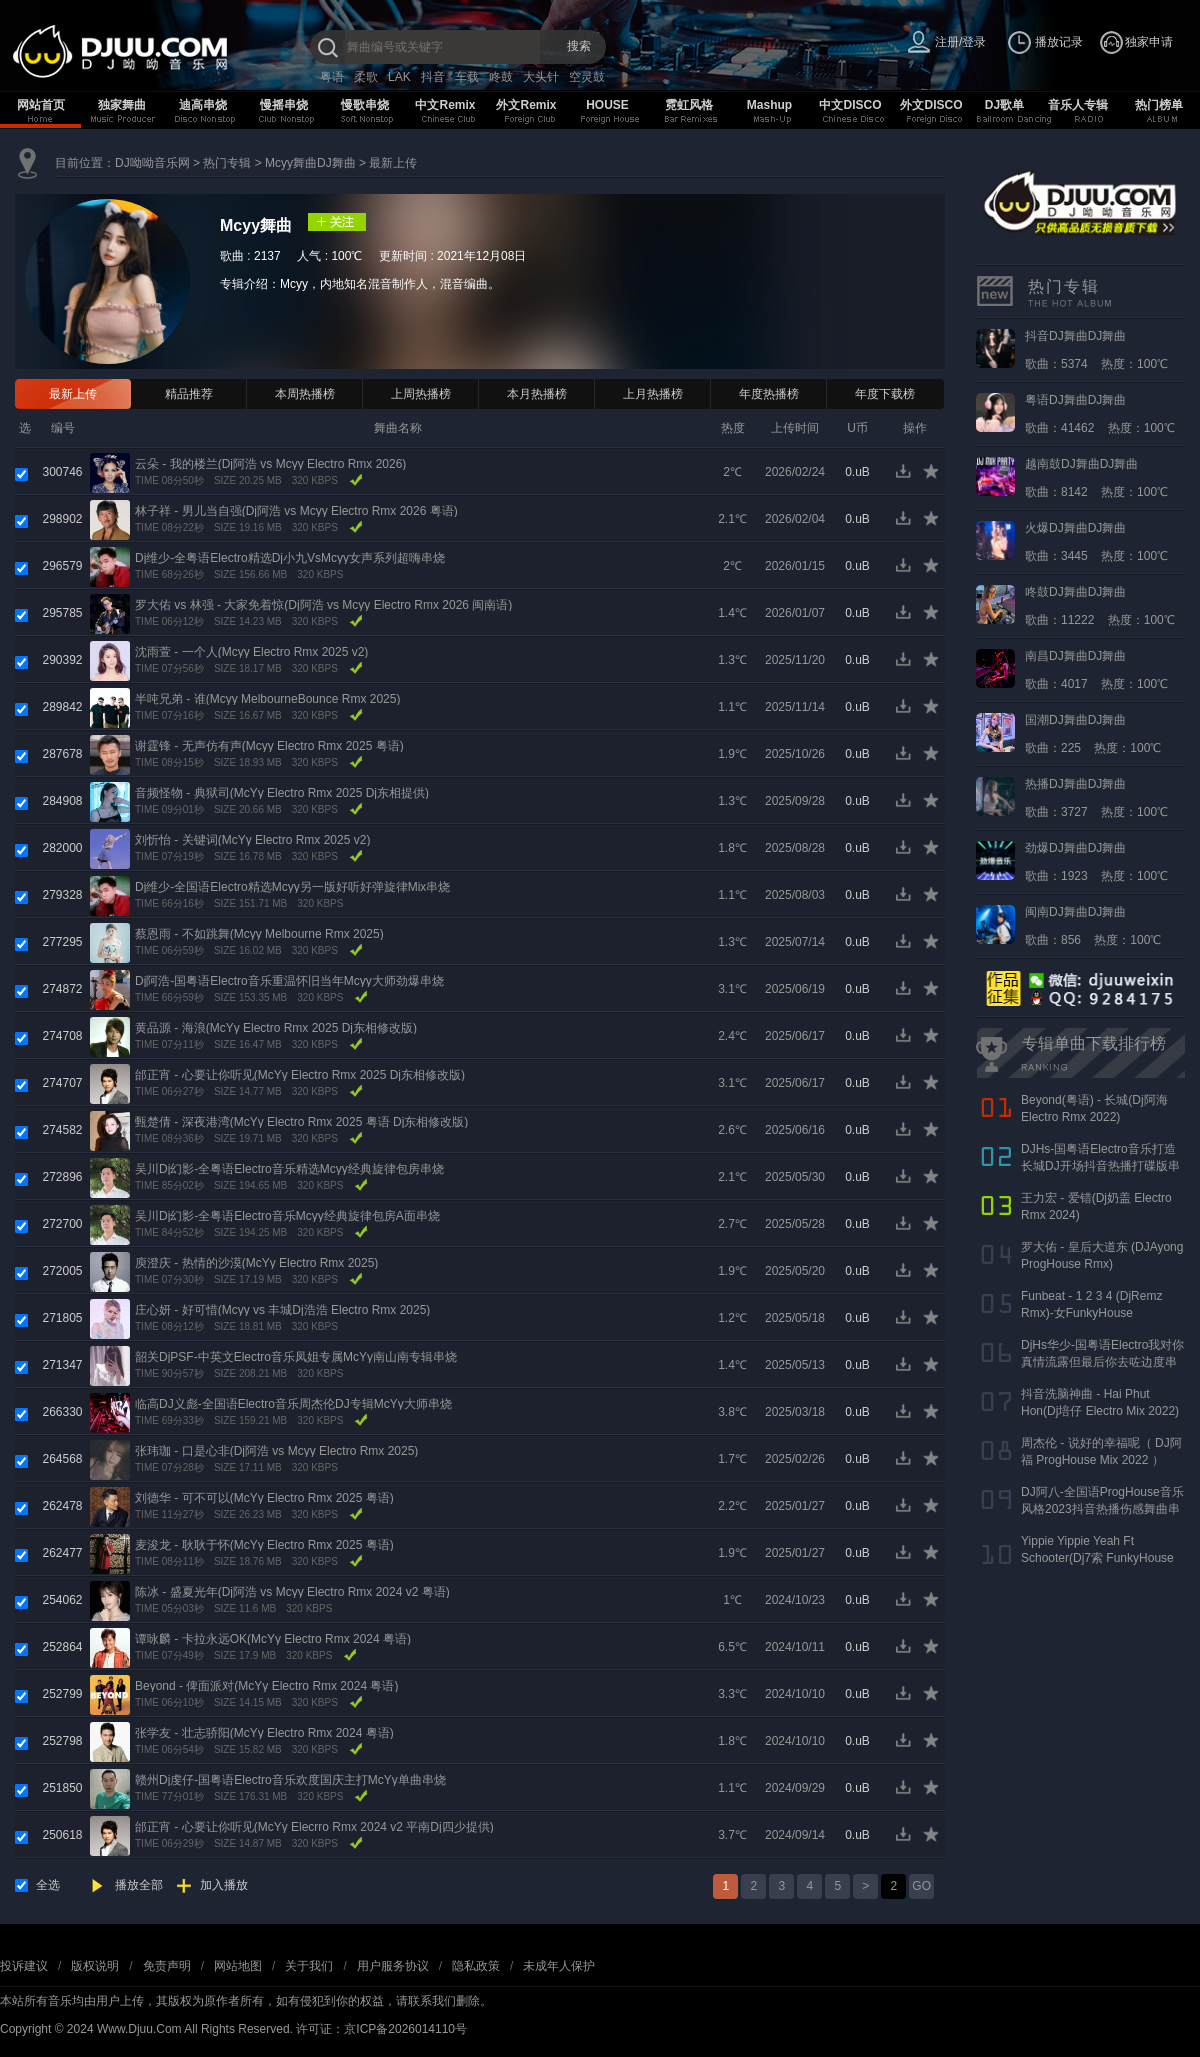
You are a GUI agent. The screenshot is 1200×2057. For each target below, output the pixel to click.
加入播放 (224, 1885)
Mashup (769, 105)
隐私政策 (476, 1966)
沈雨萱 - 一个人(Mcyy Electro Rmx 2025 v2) (251, 652)
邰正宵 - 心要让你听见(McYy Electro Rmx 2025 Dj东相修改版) (300, 1075)
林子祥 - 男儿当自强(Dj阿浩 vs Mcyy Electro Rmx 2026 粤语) (296, 511)
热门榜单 (1159, 105)
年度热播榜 (769, 394)
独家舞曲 (122, 105)
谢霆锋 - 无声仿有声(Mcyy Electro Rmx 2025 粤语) (269, 746)
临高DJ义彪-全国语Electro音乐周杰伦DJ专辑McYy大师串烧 (293, 1404)
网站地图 (238, 1966)
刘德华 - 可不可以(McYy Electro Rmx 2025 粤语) (264, 1498)
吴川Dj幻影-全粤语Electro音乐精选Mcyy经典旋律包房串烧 (289, 1169)
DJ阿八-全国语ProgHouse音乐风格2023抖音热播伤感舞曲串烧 (1102, 1509)
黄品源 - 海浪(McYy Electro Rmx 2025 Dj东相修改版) (276, 1028)
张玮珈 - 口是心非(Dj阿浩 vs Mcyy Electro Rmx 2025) (276, 1451)
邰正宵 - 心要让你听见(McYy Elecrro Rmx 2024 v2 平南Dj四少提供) (314, 1827)
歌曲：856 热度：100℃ (1093, 926)
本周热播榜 (305, 394)
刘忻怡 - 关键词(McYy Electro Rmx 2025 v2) (252, 840)
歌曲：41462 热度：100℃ (1100, 414)
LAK (399, 77)
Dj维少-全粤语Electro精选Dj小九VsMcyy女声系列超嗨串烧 (290, 558)
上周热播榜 (421, 394)
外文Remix (526, 105)
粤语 (332, 77)
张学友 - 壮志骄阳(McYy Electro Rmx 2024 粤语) (264, 1733)
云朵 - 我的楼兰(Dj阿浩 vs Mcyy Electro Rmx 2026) (270, 464)
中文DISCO (850, 105)
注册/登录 (960, 42)
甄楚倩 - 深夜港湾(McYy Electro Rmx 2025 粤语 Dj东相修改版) (301, 1122)
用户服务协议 (393, 1966)
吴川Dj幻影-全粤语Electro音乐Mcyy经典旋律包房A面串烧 (287, 1216)
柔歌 (366, 77)
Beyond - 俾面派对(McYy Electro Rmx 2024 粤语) (266, 1686)
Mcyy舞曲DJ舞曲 (310, 163)
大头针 (541, 77)
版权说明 (95, 1966)
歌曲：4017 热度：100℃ (1096, 670)
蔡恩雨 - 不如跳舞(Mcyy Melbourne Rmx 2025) (259, 934)
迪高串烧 (203, 105)
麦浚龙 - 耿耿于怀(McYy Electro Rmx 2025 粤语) (264, 1545)
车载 (467, 77)
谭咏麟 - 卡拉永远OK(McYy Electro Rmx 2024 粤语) (273, 1639)
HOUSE (607, 105)
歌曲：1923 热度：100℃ (1096, 862)
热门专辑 (227, 163)
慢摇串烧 (284, 105)
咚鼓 (501, 77)
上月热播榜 (653, 394)
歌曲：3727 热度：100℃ (1096, 798)
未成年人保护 (559, 1966)
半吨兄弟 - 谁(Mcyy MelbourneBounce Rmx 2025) (267, 699)
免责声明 (167, 1966)
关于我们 (309, 1966)
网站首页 (41, 105)
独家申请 (1149, 42)
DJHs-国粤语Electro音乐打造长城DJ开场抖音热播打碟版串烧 (1100, 1166)
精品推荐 (189, 394)
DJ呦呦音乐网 (152, 163)
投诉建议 (24, 1966)
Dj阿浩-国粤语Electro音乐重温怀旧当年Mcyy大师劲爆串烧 (289, 981)
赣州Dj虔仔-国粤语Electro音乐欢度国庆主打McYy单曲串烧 (290, 1780)
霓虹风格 (689, 105)
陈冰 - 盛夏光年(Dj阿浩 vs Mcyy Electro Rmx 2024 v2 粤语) (292, 1592)
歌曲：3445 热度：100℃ (1096, 542)
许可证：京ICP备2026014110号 (381, 2029)
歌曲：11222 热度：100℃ (1100, 606)
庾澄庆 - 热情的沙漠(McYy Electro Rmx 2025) (256, 1263)
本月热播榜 (537, 394)
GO (921, 1886)
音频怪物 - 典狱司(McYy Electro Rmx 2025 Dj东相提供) (282, 793)
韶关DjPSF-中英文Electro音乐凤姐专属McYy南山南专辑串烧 (296, 1357)
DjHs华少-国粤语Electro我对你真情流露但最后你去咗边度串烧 (1102, 1362)
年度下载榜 (885, 394)
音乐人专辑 (1078, 105)
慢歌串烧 (365, 105)
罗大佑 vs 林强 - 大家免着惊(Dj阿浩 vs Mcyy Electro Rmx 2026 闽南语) (323, 605)
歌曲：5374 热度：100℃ (1096, 350)
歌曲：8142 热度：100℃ (1096, 478)
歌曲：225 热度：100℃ (1093, 734)
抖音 (433, 77)
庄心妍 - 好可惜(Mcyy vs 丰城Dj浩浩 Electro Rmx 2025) (282, 1310)
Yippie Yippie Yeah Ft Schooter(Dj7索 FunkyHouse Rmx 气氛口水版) (1097, 1558)
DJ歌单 (1004, 105)
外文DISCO (931, 105)
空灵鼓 (587, 77)
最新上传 (393, 163)
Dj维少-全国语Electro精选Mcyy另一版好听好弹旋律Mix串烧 (292, 887)
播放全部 (139, 1885)
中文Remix (445, 105)
